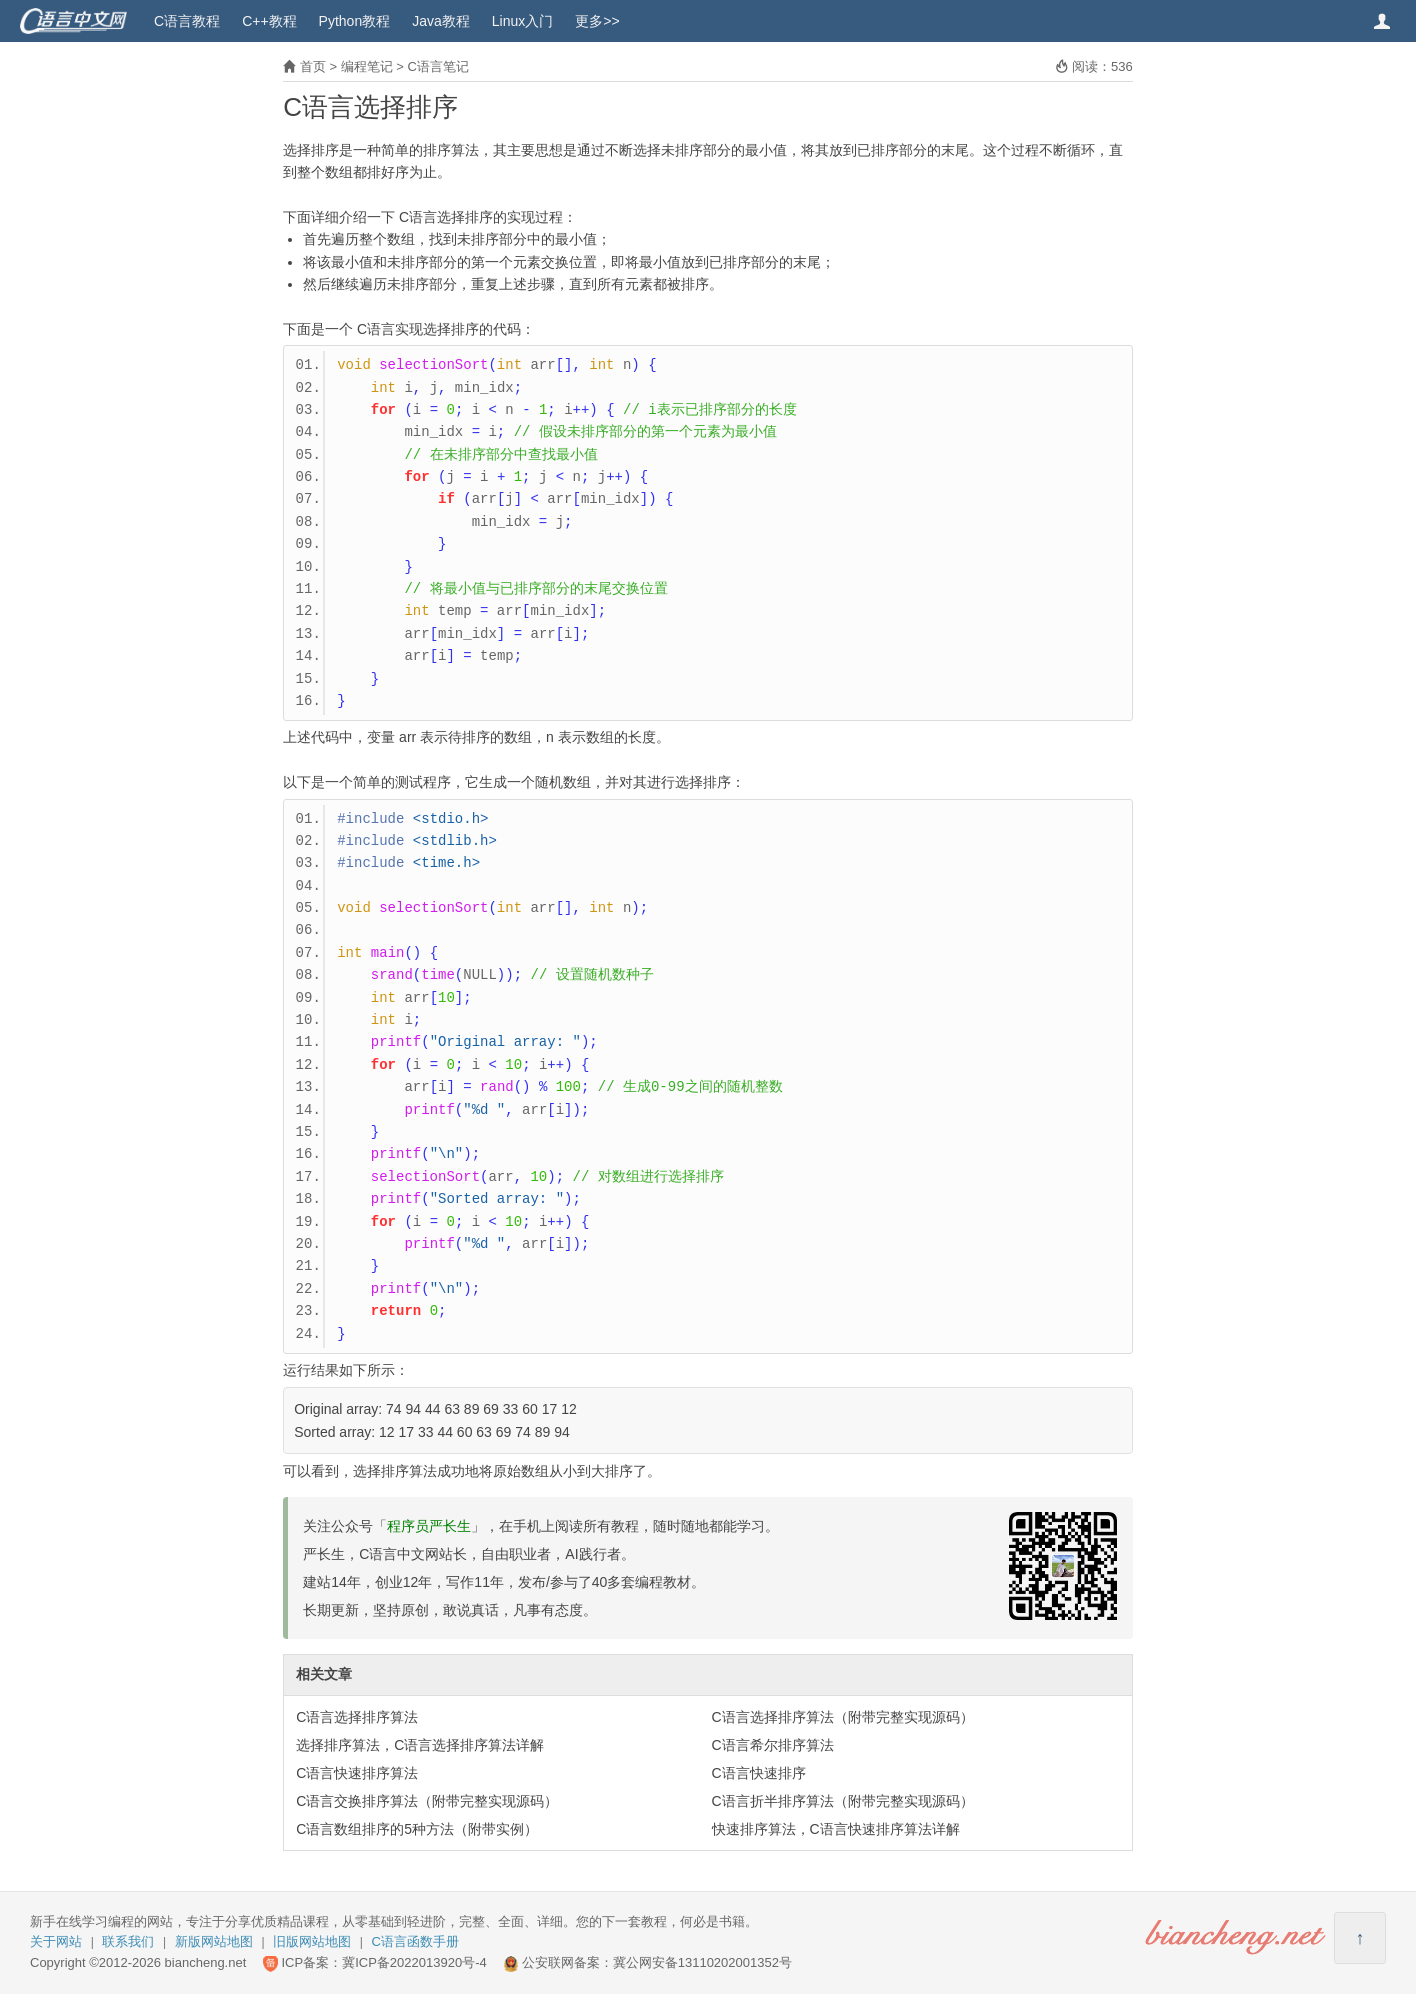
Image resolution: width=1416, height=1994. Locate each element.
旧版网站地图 (312, 1941)
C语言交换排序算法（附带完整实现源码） (427, 1801)
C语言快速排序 (759, 1773)
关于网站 (56, 1941)
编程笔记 (367, 66)
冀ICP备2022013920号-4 (414, 1962)
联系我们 (128, 1941)
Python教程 (355, 21)
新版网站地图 (214, 1941)
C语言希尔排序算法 (773, 1745)
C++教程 (269, 21)
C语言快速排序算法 (357, 1773)
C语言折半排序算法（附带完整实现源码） (843, 1801)
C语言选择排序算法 (357, 1717)
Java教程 (441, 21)
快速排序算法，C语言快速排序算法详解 (836, 1829)
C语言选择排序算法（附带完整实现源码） (843, 1717)
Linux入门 (522, 21)
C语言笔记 (437, 66)
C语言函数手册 (415, 1941)
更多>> (597, 21)
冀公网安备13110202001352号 (702, 1962)
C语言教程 (187, 21)
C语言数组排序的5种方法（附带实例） (417, 1829)
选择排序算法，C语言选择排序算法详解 (420, 1745)
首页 (313, 66)
